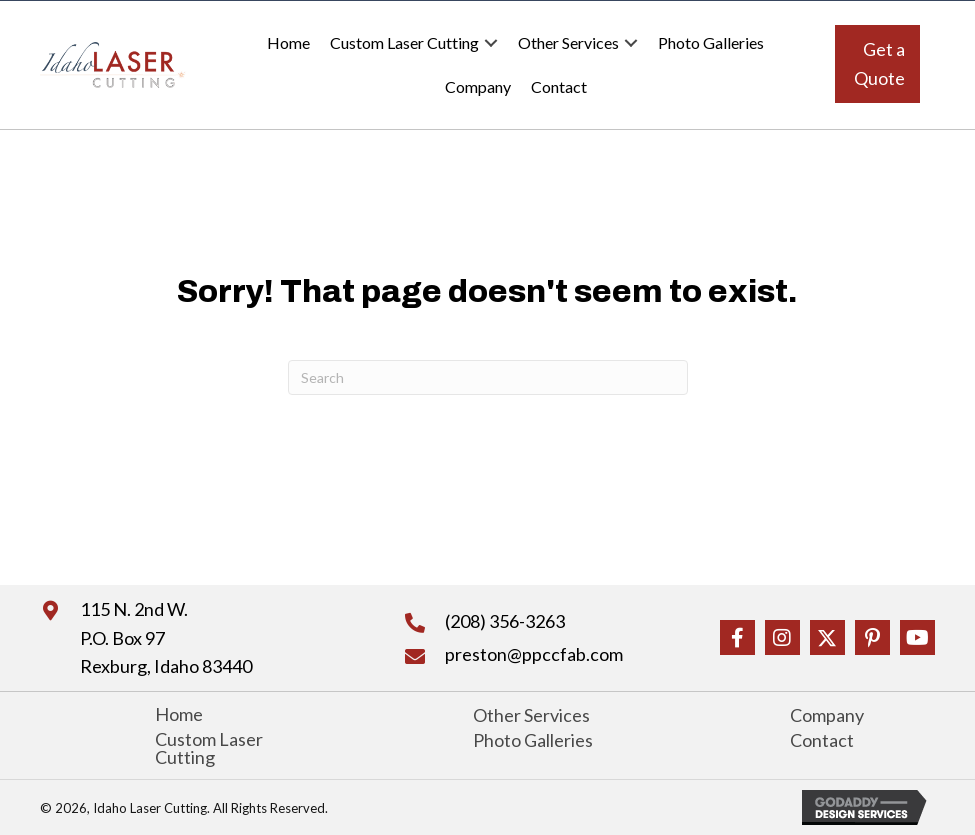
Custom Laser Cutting (404, 42)
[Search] (488, 377)
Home (288, 42)
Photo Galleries (711, 42)
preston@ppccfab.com (534, 654)
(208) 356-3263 (505, 621)
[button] (877, 64)
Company (478, 86)
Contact (559, 86)
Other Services (568, 42)
